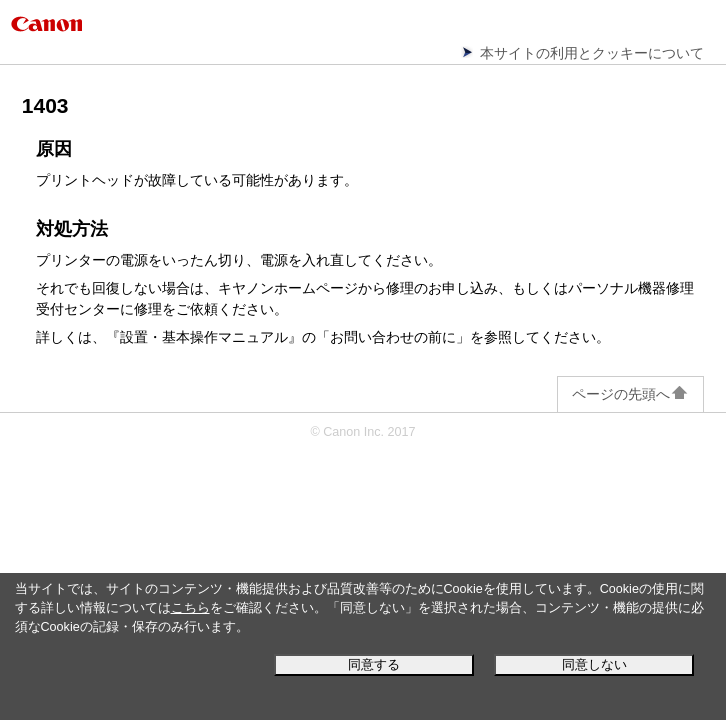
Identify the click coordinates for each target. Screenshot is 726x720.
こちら (190, 608)
